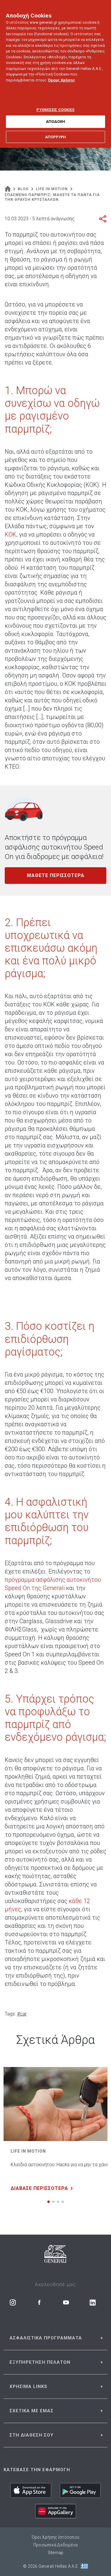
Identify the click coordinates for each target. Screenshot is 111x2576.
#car (22, 2014)
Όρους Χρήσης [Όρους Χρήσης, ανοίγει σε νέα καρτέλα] (61, 75)
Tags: (10, 2014)
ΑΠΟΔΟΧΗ (55, 116)
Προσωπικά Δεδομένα (55, 2545)
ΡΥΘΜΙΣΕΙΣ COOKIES (55, 104)
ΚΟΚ (10, 534)
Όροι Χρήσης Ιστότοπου (55, 2537)
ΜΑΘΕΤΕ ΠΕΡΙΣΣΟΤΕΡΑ (55, 875)
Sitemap (56, 2552)
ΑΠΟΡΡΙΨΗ (55, 131)
